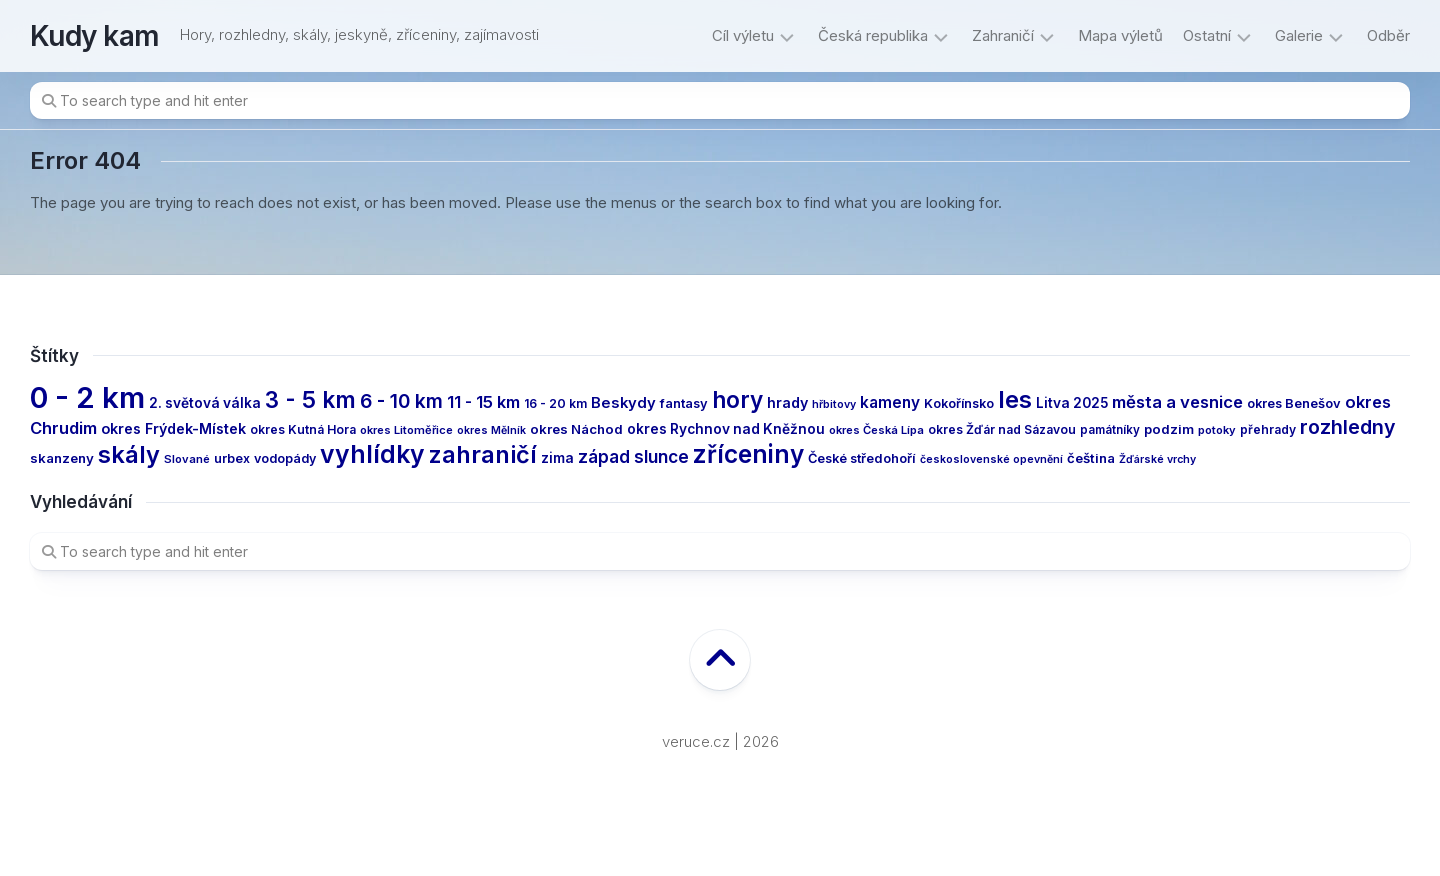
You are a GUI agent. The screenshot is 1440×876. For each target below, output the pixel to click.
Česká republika (873, 35)
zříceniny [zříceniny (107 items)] (748, 454)
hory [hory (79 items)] (737, 399)
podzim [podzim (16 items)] (1169, 429)
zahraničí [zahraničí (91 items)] (483, 454)
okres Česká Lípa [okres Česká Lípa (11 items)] (876, 430)
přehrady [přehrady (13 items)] (1268, 429)
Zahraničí (1003, 35)
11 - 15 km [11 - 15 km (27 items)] (483, 402)
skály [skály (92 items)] (129, 454)
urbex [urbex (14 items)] (232, 458)
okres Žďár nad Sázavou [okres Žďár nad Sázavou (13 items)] (1002, 429)
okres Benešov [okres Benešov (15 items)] (1294, 403)
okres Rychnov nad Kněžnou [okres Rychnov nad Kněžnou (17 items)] (726, 429)
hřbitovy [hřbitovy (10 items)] (834, 404)
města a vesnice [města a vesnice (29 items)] (1177, 402)
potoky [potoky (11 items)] (1217, 430)
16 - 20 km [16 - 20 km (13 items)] (555, 403)
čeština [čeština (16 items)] (1091, 458)
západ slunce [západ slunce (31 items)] (633, 456)
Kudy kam (95, 36)
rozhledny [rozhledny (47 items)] (1348, 427)
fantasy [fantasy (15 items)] (684, 403)
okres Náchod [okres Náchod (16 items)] (576, 429)
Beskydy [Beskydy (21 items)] (623, 403)
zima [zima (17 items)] (557, 458)
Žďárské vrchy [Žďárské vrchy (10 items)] (1157, 459)
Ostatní (1207, 35)
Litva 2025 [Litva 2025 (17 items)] (1072, 403)
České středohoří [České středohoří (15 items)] (862, 458)
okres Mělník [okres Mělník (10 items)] (491, 430)
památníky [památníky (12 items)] (1110, 430)
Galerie (1299, 35)
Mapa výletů (1120, 35)
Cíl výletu (743, 35)
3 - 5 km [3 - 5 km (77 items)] (310, 399)
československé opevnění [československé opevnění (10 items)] (991, 459)
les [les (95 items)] (1015, 399)
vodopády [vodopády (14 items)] (285, 458)
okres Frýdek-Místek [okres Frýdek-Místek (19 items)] (173, 428)
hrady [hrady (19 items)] (787, 402)
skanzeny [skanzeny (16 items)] (62, 458)
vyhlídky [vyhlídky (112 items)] (372, 454)
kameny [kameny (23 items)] (890, 402)
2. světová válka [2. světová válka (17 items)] (205, 403)
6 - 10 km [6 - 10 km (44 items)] (401, 401)
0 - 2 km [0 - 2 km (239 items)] (87, 397)
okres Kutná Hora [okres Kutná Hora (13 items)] (303, 429)
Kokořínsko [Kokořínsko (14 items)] (959, 403)
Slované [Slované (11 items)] (187, 459)
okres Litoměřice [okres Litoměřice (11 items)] (406, 430)
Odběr (1388, 35)
